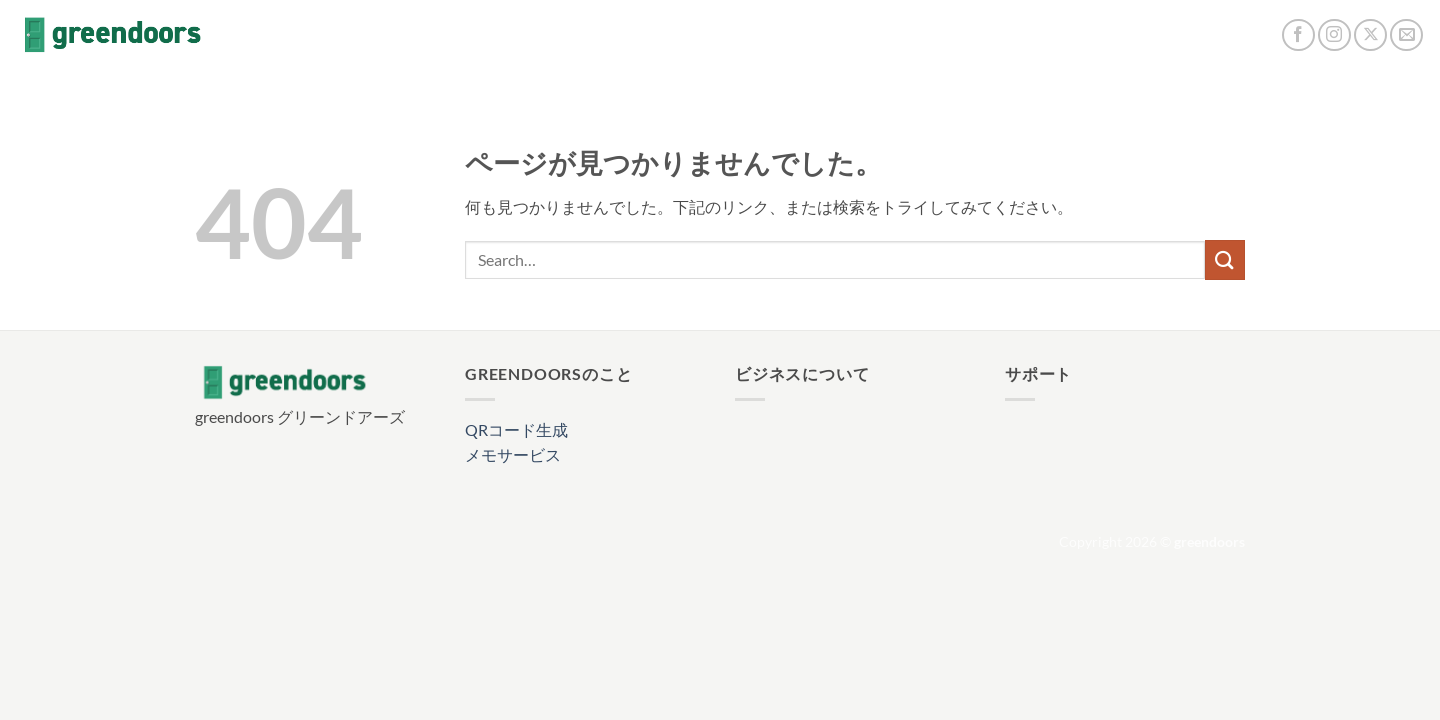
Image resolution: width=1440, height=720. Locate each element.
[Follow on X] (1370, 35)
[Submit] (1225, 259)
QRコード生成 (516, 429)
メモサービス (513, 454)
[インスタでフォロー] (1334, 35)
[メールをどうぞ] (1406, 35)
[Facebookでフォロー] (1298, 35)
